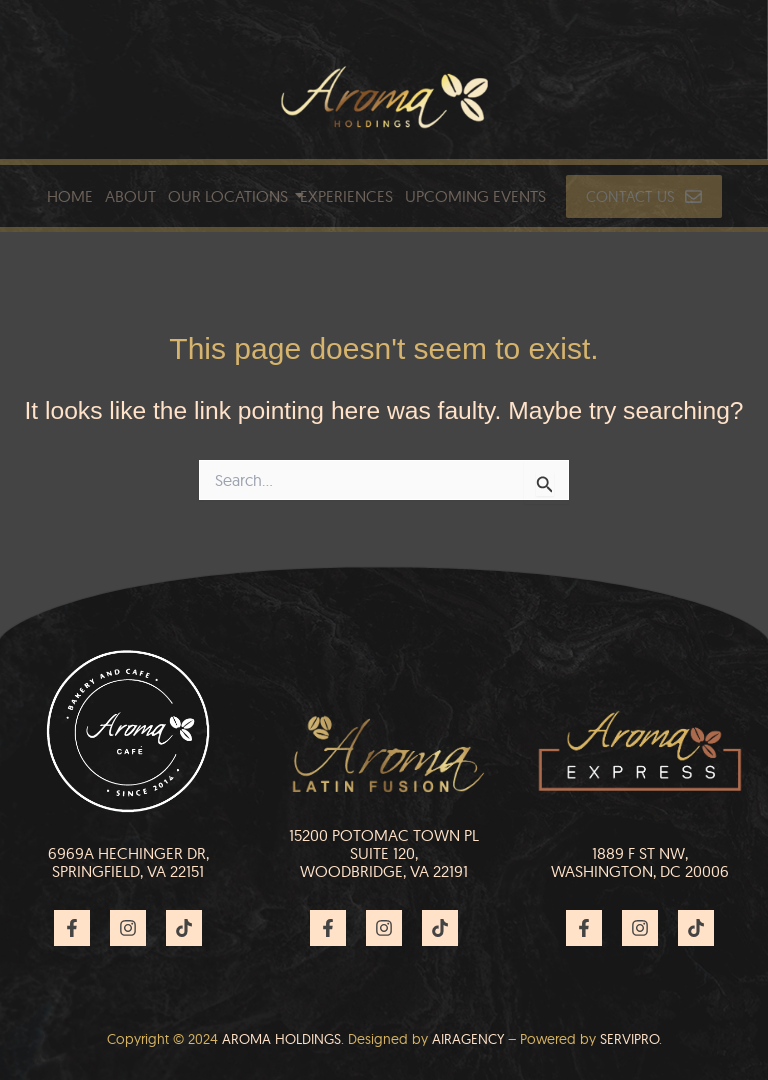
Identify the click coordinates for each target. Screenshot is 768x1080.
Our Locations (228, 196)
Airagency (468, 1039)
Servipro (629, 1039)
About (130, 196)
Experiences (346, 196)
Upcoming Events (475, 196)
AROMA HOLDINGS (281, 1039)
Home (70, 196)
